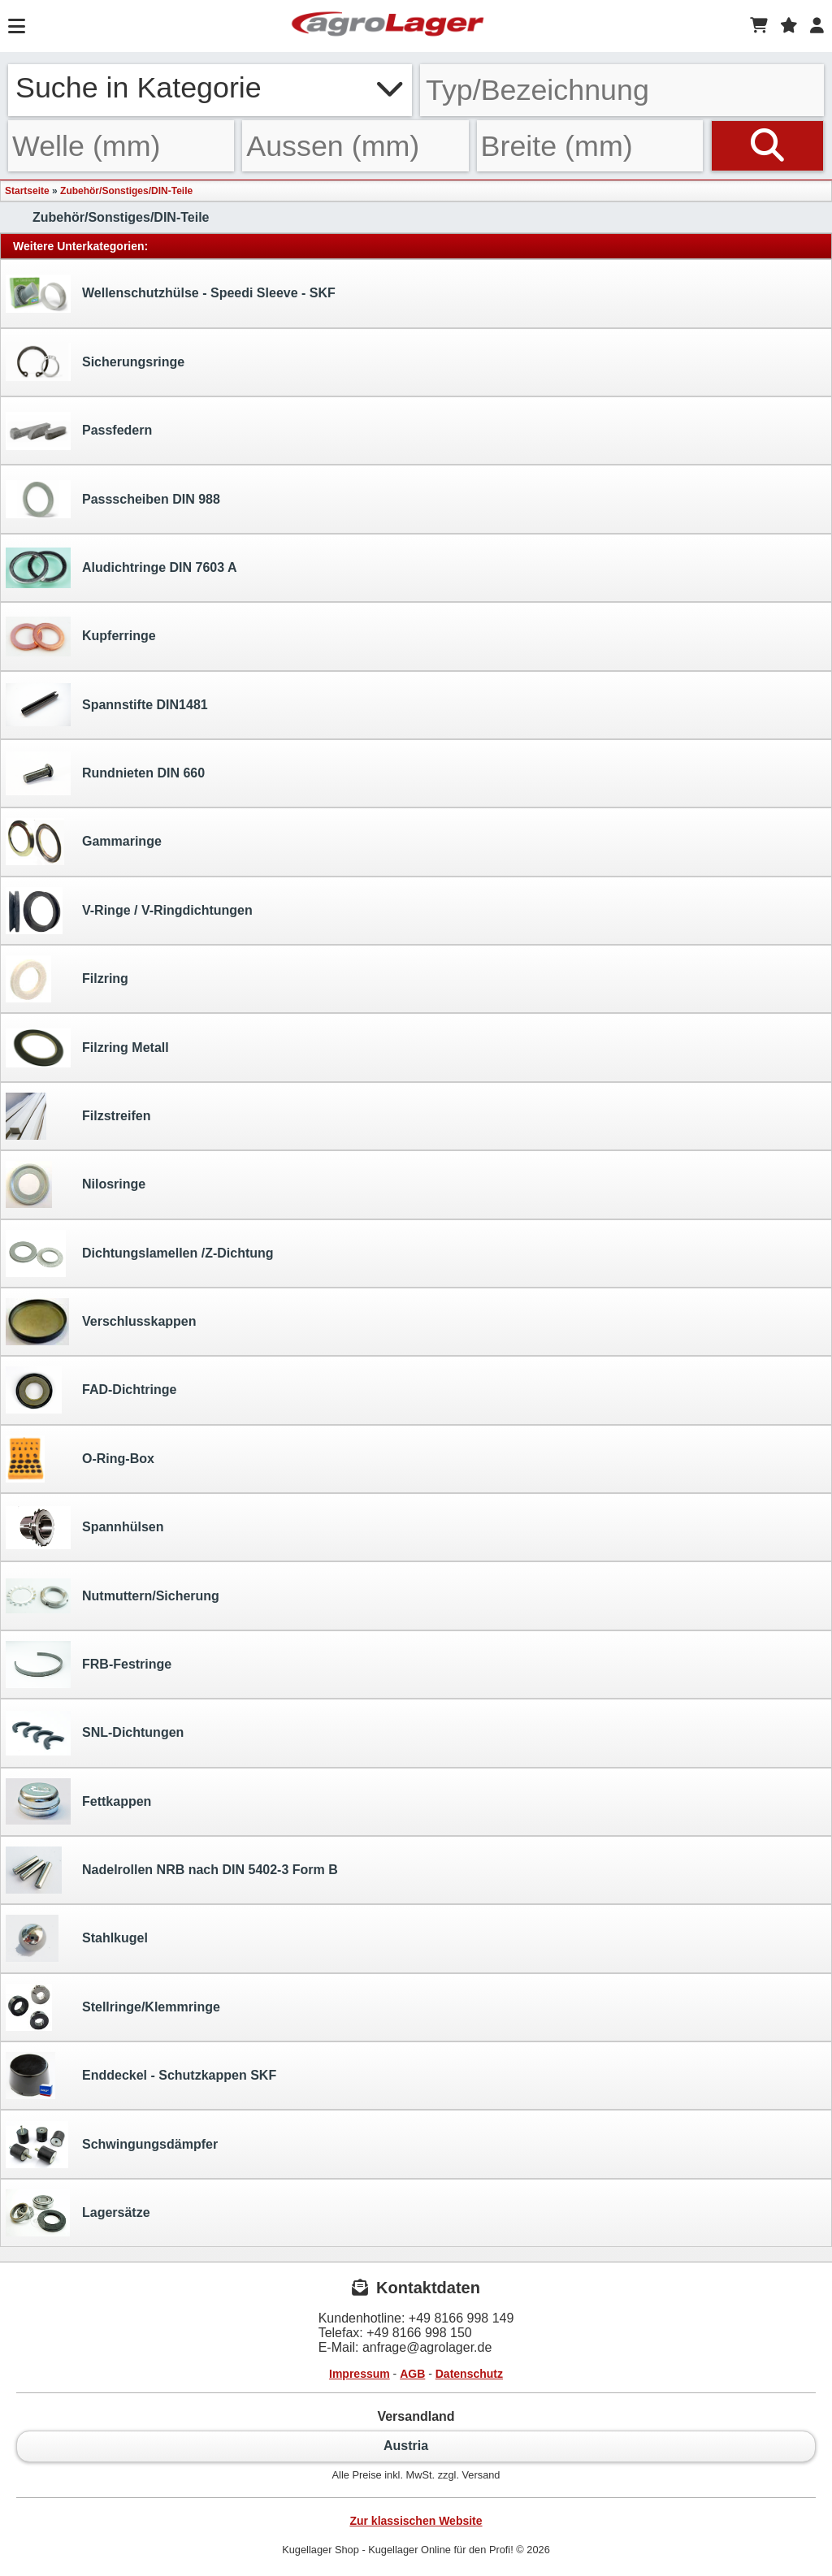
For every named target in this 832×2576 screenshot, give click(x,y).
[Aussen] (355, 145)
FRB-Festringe (88, 1664)
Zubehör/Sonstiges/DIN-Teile (126, 191)
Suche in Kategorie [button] (210, 87)
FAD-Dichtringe (91, 1390)
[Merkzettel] (789, 26)
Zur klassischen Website (415, 2520)
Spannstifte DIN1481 (107, 704)
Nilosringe (75, 1184)
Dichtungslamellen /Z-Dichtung (140, 1253)
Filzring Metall (87, 1047)
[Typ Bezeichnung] (622, 90)
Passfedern (79, 431)
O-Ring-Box (80, 1459)
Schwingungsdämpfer (112, 2144)
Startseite (27, 191)
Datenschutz (469, 2373)
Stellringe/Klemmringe (113, 2007)
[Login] (817, 26)
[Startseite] (387, 26)
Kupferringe (81, 636)
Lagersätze (78, 2212)
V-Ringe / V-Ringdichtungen (129, 910)
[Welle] (121, 145)
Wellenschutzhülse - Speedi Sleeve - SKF (171, 294)
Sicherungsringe (95, 362)
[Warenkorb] (759, 26)
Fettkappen (78, 1801)
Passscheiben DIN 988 (113, 499)
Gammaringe (84, 841)
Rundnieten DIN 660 (105, 773)
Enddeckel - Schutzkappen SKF (141, 2075)
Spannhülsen (84, 1527)
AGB (412, 2373)
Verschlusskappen (101, 1321)
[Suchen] (767, 146)
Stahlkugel (77, 1938)
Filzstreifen (78, 1116)
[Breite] (590, 145)
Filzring (67, 978)
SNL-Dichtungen (95, 1733)
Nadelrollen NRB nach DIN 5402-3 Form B (172, 1870)
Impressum (359, 2373)
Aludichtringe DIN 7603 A (121, 568)
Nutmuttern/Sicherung (112, 1596)
